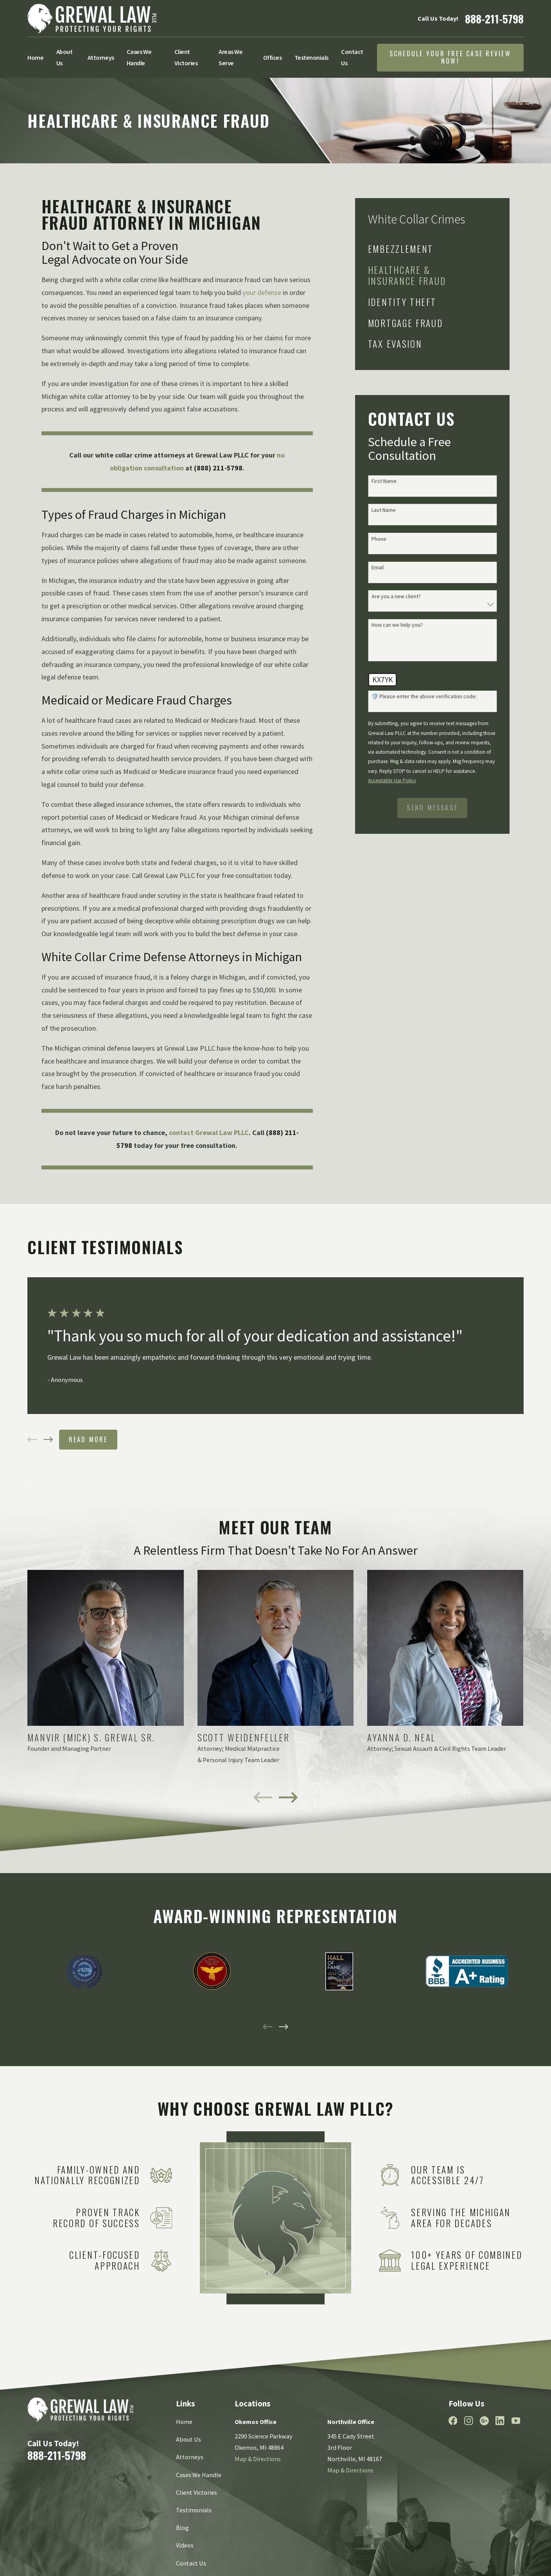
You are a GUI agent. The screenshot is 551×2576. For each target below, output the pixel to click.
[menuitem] (426, 248)
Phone (379, 539)
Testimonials (194, 2510)
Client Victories (196, 2492)
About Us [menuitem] (64, 57)
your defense (261, 292)
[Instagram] (468, 2420)
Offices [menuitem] (272, 57)
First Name (384, 481)
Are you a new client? (396, 596)
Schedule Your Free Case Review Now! (450, 57)
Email (378, 567)
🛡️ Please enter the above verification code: (424, 696)
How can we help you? (397, 625)
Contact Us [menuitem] (352, 57)
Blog (182, 2527)
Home (184, 2422)
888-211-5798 (494, 18)
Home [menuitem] (35, 57)
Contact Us (191, 2563)
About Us (188, 2439)
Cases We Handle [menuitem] (139, 57)
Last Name (384, 510)
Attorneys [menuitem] (101, 57)
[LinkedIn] (499, 2420)
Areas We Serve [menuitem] (230, 57)
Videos (185, 2545)
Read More (88, 1439)
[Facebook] (453, 2420)
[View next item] (48, 1439)
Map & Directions (258, 2459)
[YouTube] (516, 2420)
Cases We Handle (198, 2475)
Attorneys (189, 2457)
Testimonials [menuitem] (311, 57)
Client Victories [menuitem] (186, 57)
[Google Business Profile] (484, 2420)
